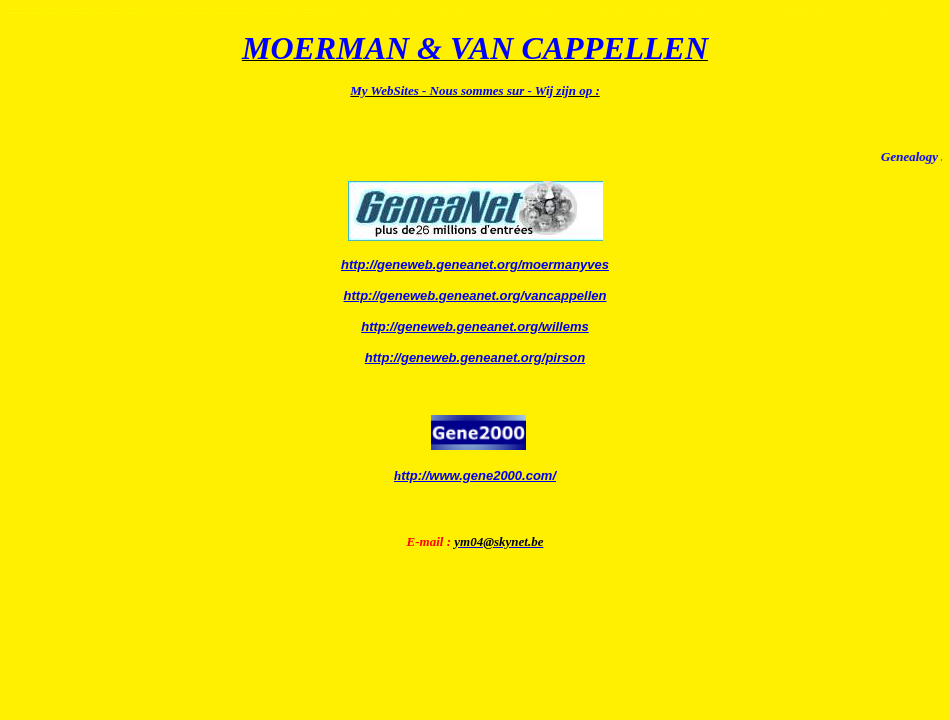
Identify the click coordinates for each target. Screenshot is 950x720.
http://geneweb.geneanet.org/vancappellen (475, 295)
